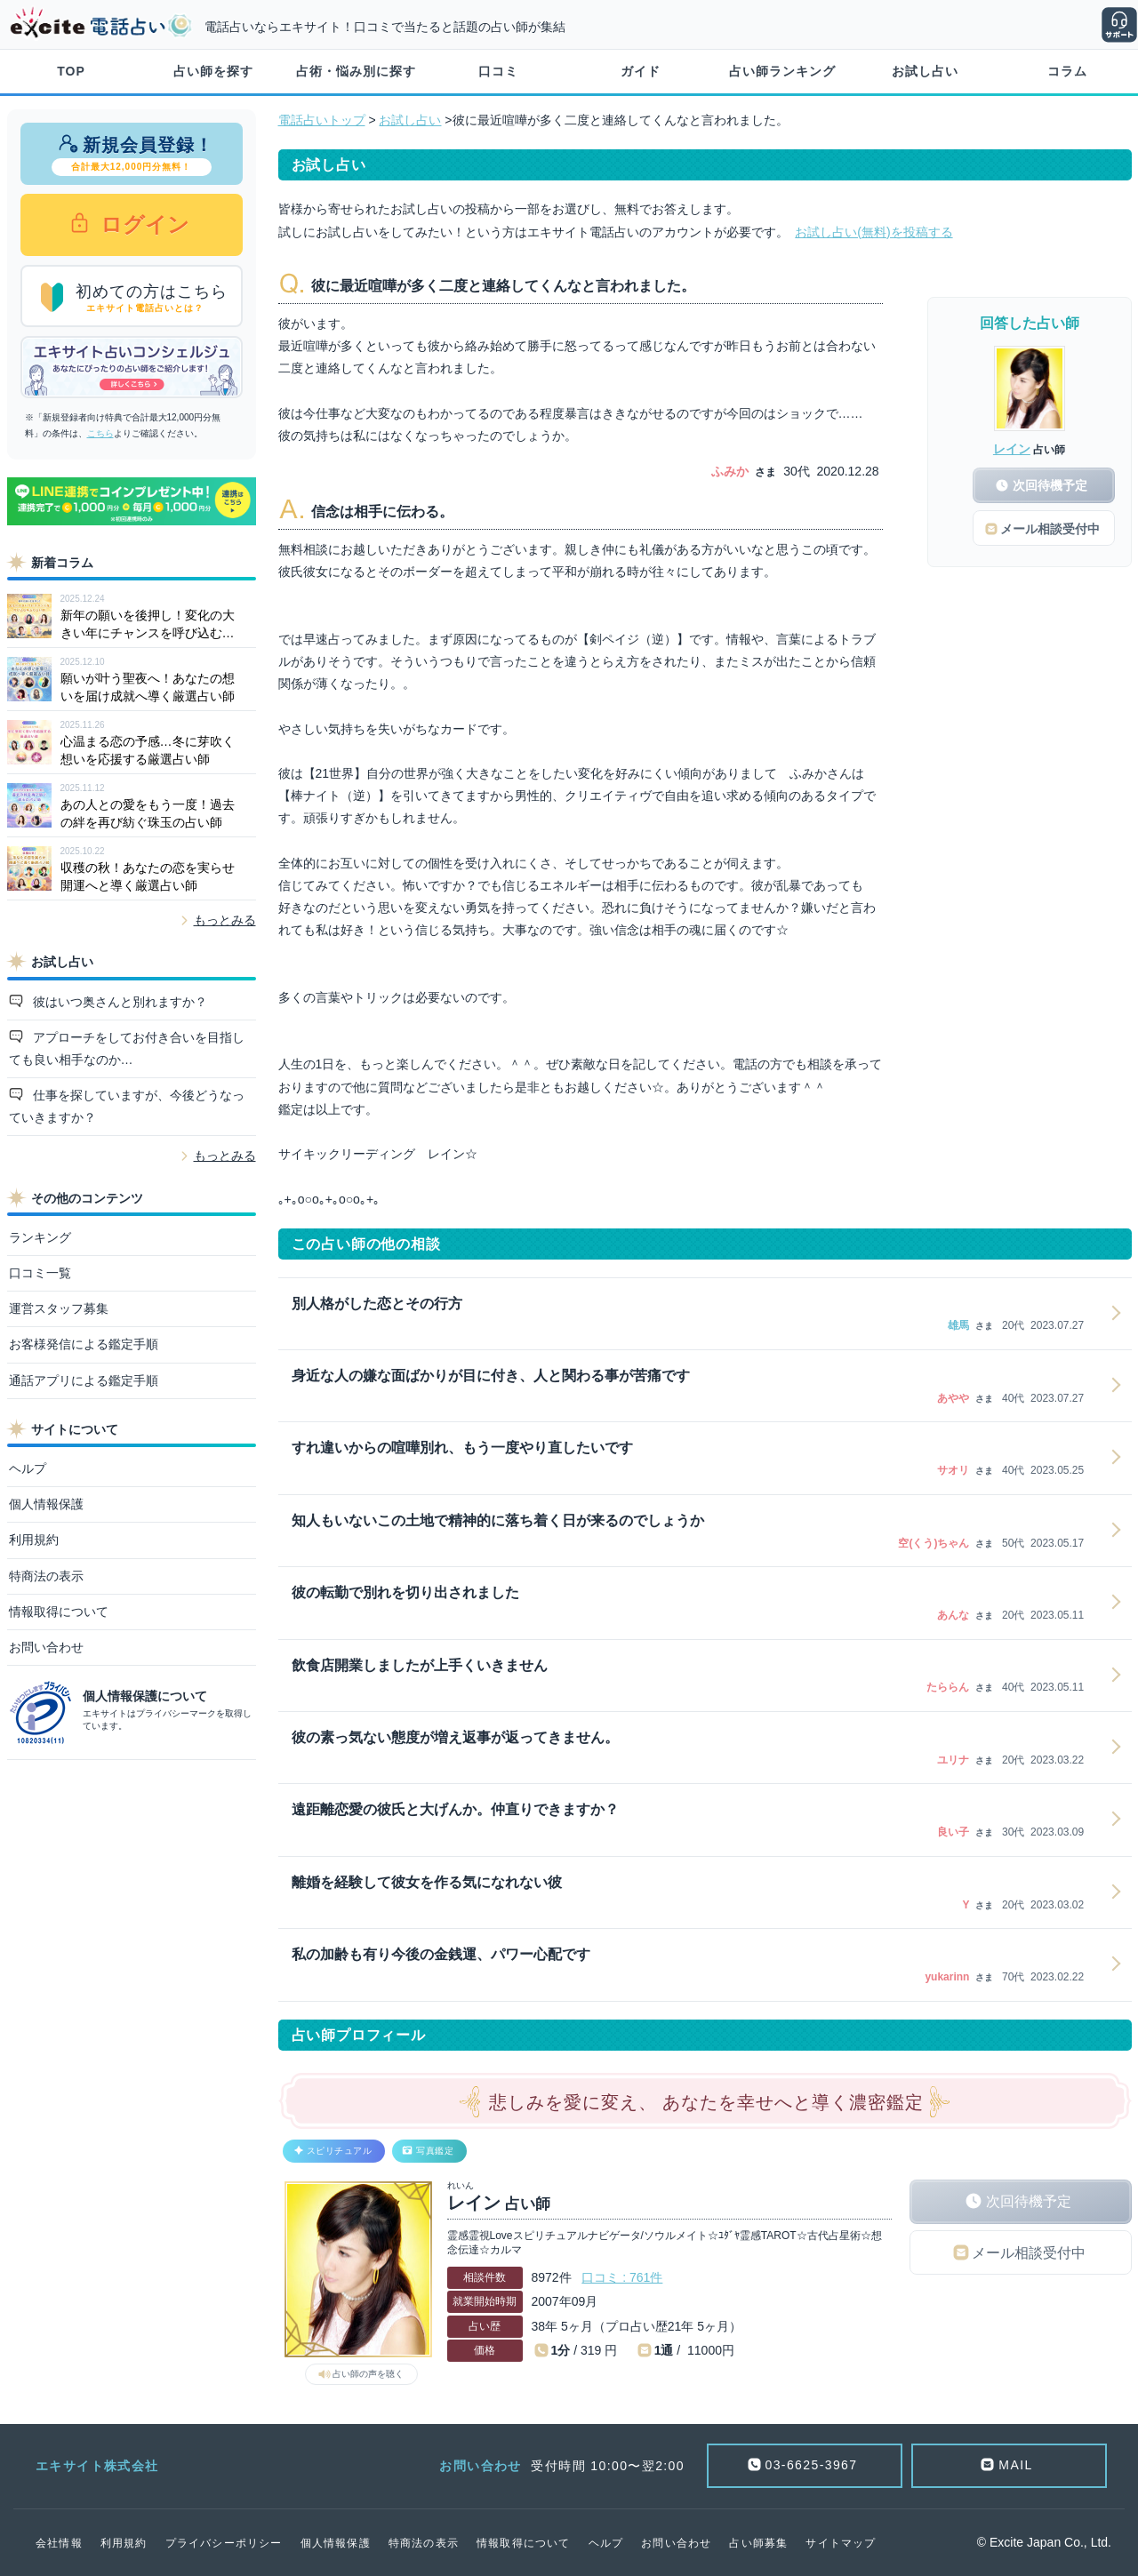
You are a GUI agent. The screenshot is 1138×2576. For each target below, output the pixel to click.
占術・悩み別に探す (356, 71)
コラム (1067, 71)
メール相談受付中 (1029, 2252)
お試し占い (925, 71)
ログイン (142, 224)
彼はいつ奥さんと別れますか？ (118, 1002)
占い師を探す (213, 71)
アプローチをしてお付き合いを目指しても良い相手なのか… (127, 1048)
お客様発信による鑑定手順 (83, 1344)
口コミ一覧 (40, 1273)
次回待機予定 (1028, 2201)
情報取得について (58, 1611)
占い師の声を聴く (368, 2374)
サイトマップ (840, 2543)
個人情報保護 (46, 1504)
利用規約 (34, 1539)
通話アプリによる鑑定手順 (83, 1380)
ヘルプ (27, 1468)
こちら (100, 433)
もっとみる (225, 920)
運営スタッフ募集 (58, 1308)
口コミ (498, 71)
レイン (1011, 449)
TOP (71, 71)
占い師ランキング (782, 71)
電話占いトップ (321, 120)
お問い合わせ (46, 1647)
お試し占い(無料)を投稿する (873, 232)
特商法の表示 (46, 1576)
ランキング (40, 1237)
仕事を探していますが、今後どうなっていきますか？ (127, 1106)
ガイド (641, 71)
